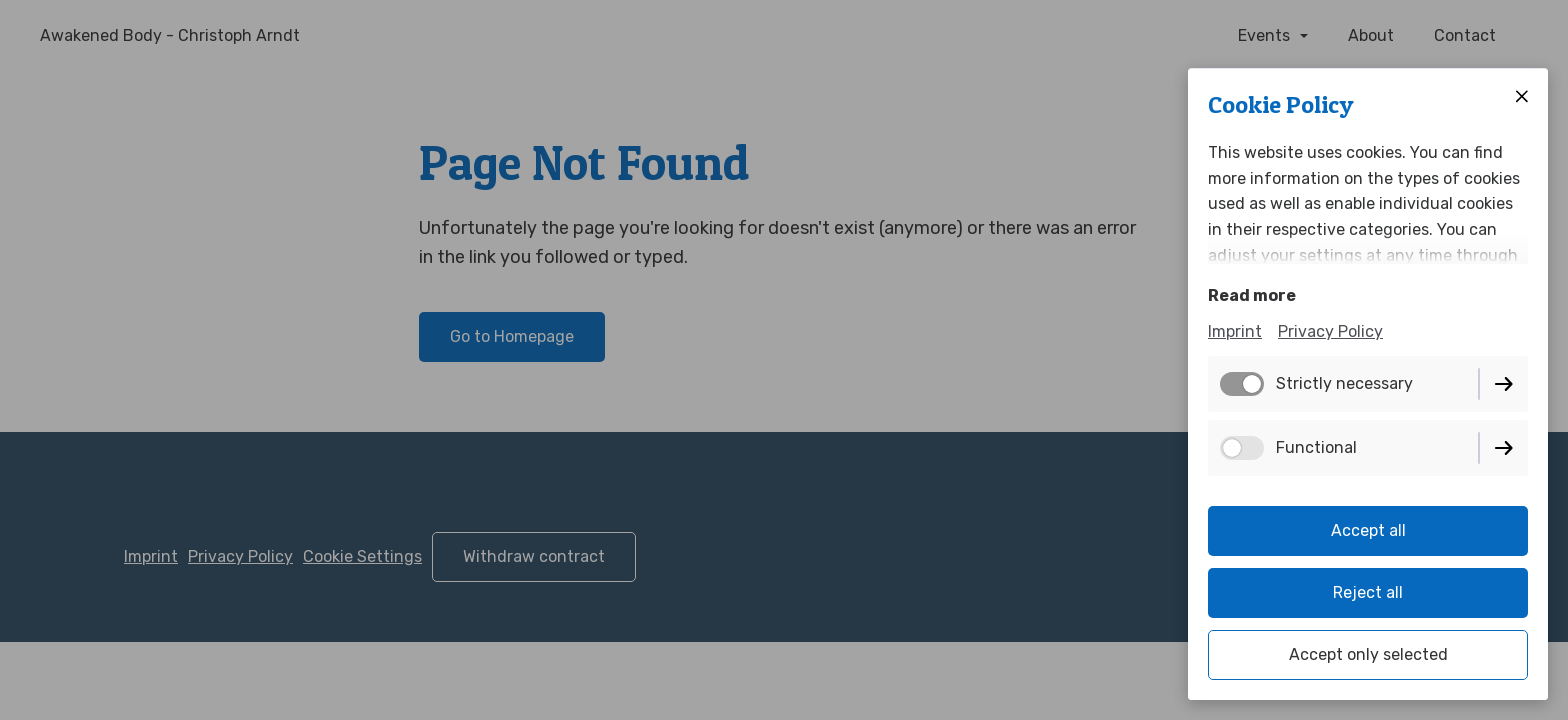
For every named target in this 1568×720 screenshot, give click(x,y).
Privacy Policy (1330, 331)
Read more (1252, 295)
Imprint (1235, 331)
